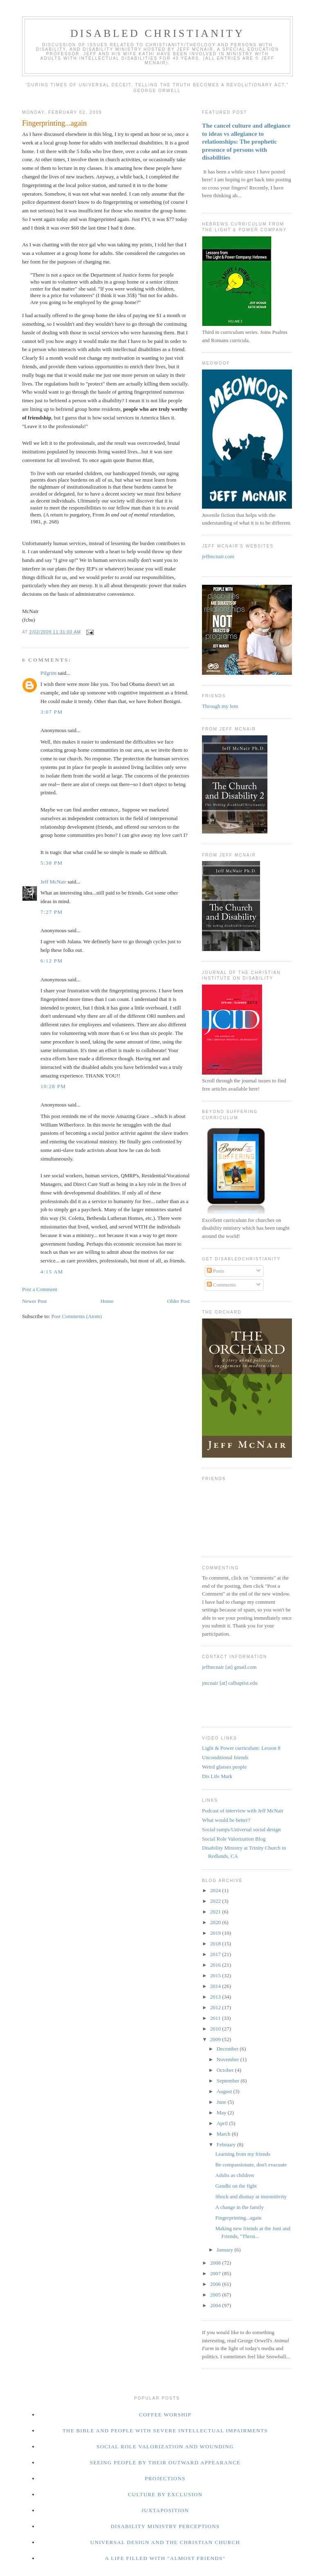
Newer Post (34, 1301)
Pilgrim (48, 673)
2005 (216, 2295)
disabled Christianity (157, 33)
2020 (216, 1922)
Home (107, 1301)
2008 (216, 2263)
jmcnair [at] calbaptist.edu (230, 1683)
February (227, 2144)
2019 (216, 1933)
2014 (216, 1986)
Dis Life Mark (217, 1776)
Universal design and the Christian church (165, 2542)
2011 (216, 2018)
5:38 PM (51, 863)
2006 (216, 2284)
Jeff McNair (53, 882)
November (228, 2059)
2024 (216, 1890)
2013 (216, 1997)
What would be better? (226, 1820)
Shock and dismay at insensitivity (251, 2196)
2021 (216, 1912)
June (222, 2102)
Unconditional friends (225, 1757)
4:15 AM (51, 1272)
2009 (216, 2039)
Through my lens (220, 706)
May (222, 2112)
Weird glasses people (224, 1767)
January (226, 2250)
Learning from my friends (242, 2154)
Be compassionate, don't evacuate (251, 2164)
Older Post (178, 1301)
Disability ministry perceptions (165, 2526)
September (229, 2081)
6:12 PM (51, 961)
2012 (216, 2007)
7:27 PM (51, 912)
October (226, 2070)
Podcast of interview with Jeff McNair (242, 1810)
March (224, 2134)
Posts (215, 1271)
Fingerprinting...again (238, 2218)
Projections (165, 2478)
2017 (216, 1954)
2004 (216, 2305)
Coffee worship (165, 2414)
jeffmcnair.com (218, 556)
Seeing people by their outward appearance (165, 2462)
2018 (216, 1943)
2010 (216, 2029)
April (223, 2123)
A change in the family (239, 2207)
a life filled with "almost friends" (165, 2558)
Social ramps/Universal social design (241, 1829)
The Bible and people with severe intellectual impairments (165, 2430)
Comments (221, 1285)
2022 (216, 1901)
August (225, 2091)
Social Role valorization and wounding (165, 2446)
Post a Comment (39, 1289)
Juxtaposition (165, 2510)
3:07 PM (51, 712)
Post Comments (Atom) (77, 1316)
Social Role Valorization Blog (233, 1839)
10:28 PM (53, 1086)
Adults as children (234, 2175)
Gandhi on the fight (235, 2186)
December (228, 2049)
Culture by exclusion (165, 2494)
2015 (216, 1975)
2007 (216, 2273)
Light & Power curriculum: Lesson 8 (241, 1748)
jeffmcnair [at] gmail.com (229, 1667)
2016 (216, 1965)
